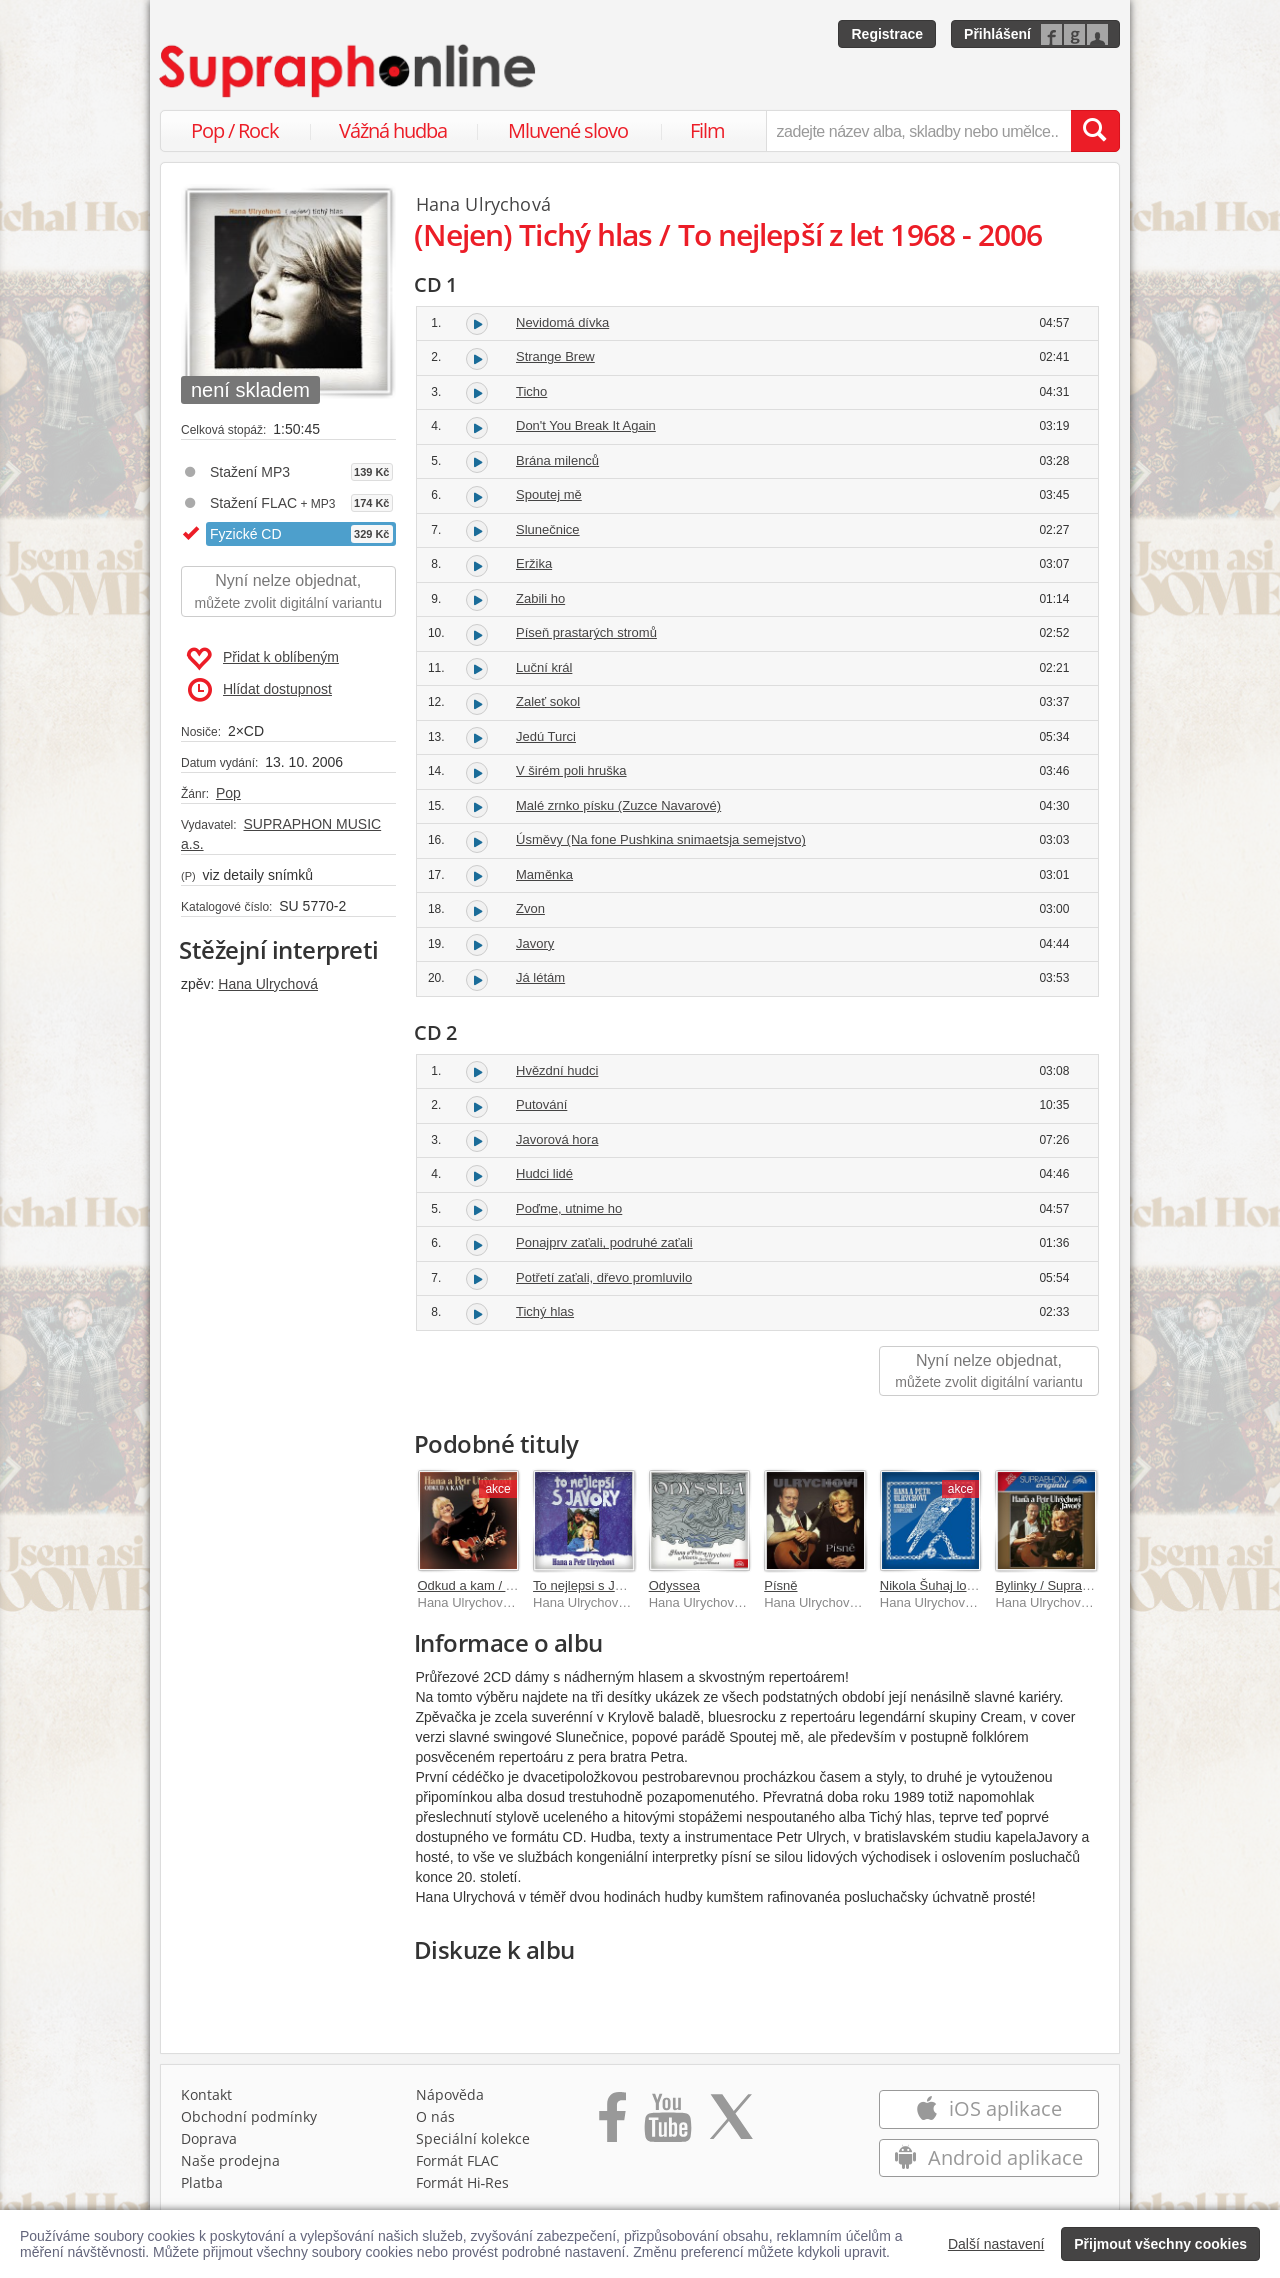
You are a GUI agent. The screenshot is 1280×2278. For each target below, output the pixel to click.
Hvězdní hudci (557, 1070)
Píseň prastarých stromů (586, 632)
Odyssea (674, 1585)
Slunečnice (548, 529)
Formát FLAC (457, 2165)
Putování (541, 1104)
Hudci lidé (544, 1173)
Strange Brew (555, 356)
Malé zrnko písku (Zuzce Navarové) (618, 805)
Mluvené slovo (568, 130)
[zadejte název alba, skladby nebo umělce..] (918, 131)
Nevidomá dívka (562, 322)
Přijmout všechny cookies (1160, 2244)
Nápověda (450, 2099)
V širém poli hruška (571, 770)
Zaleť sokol (548, 701)
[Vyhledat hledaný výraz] (1095, 131)
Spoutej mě (549, 494)
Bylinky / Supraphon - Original (1081, 1585)
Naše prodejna (230, 2165)
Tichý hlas (545, 1311)
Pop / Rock (235, 130)
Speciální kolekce (473, 2143)
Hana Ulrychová (268, 984)
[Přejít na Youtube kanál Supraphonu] (667, 2129)
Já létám (540, 977)
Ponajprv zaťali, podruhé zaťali (604, 1242)
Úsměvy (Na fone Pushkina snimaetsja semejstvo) (661, 839)
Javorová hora (557, 1139)
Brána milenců (557, 460)
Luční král (544, 667)
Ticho (531, 391)
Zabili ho (540, 598)
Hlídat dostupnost (260, 690)
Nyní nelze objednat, (288, 592)
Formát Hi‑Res (463, 2187)
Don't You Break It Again (586, 425)
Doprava (209, 2143)
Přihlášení (997, 34)
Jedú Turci (546, 736)
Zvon (530, 908)
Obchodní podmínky (249, 2121)
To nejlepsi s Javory (589, 1585)
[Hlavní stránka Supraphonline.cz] (349, 71)
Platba (202, 2187)
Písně (780, 1585)
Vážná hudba (393, 130)
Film (707, 130)
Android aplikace (988, 2162)
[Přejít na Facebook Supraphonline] (612, 2129)
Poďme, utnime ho (569, 1208)
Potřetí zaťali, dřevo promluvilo (604, 1277)
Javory (535, 943)
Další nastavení (996, 2244)
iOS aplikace (988, 2113)
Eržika (534, 563)
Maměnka (544, 874)
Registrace (887, 34)
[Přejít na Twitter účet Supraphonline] (731, 2129)
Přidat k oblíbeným (262, 659)
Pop (228, 793)
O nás (435, 2121)
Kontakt (206, 2099)
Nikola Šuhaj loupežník (946, 1585)
